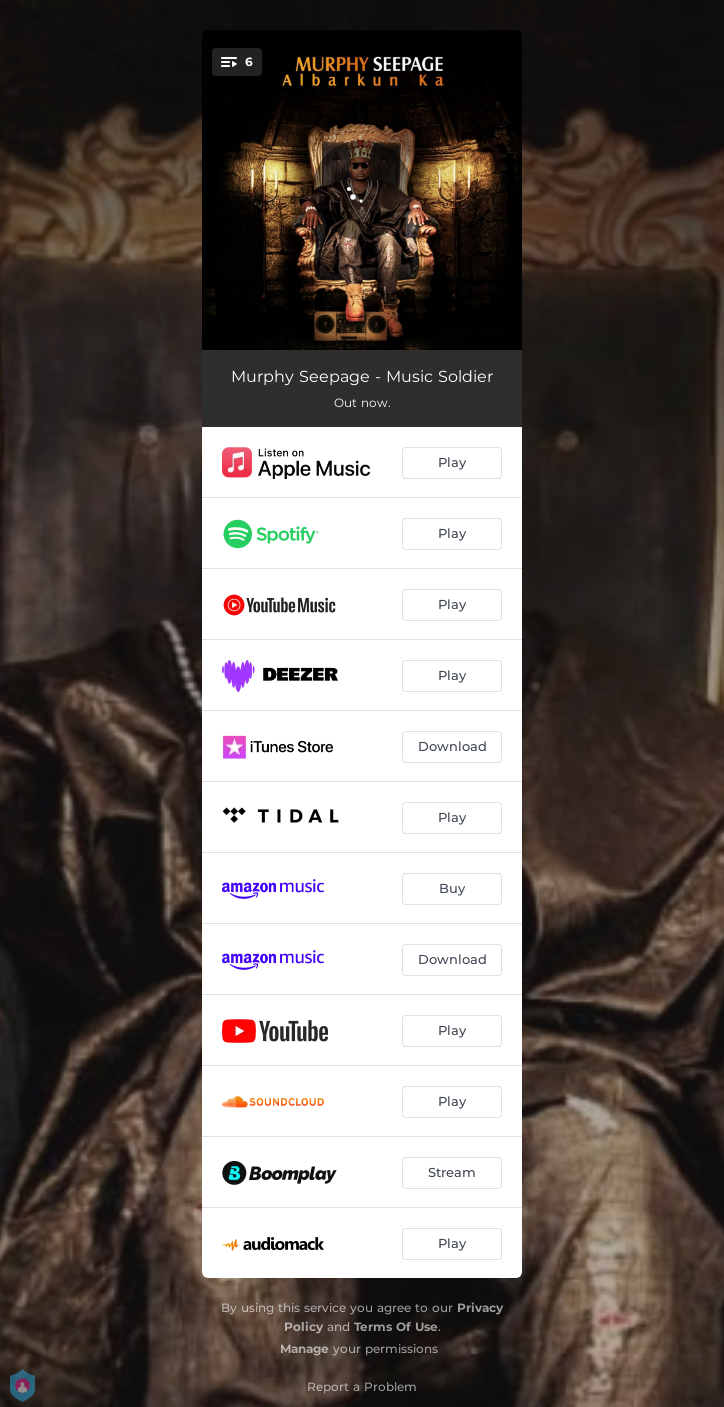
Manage (304, 1348)
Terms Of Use (396, 1326)
